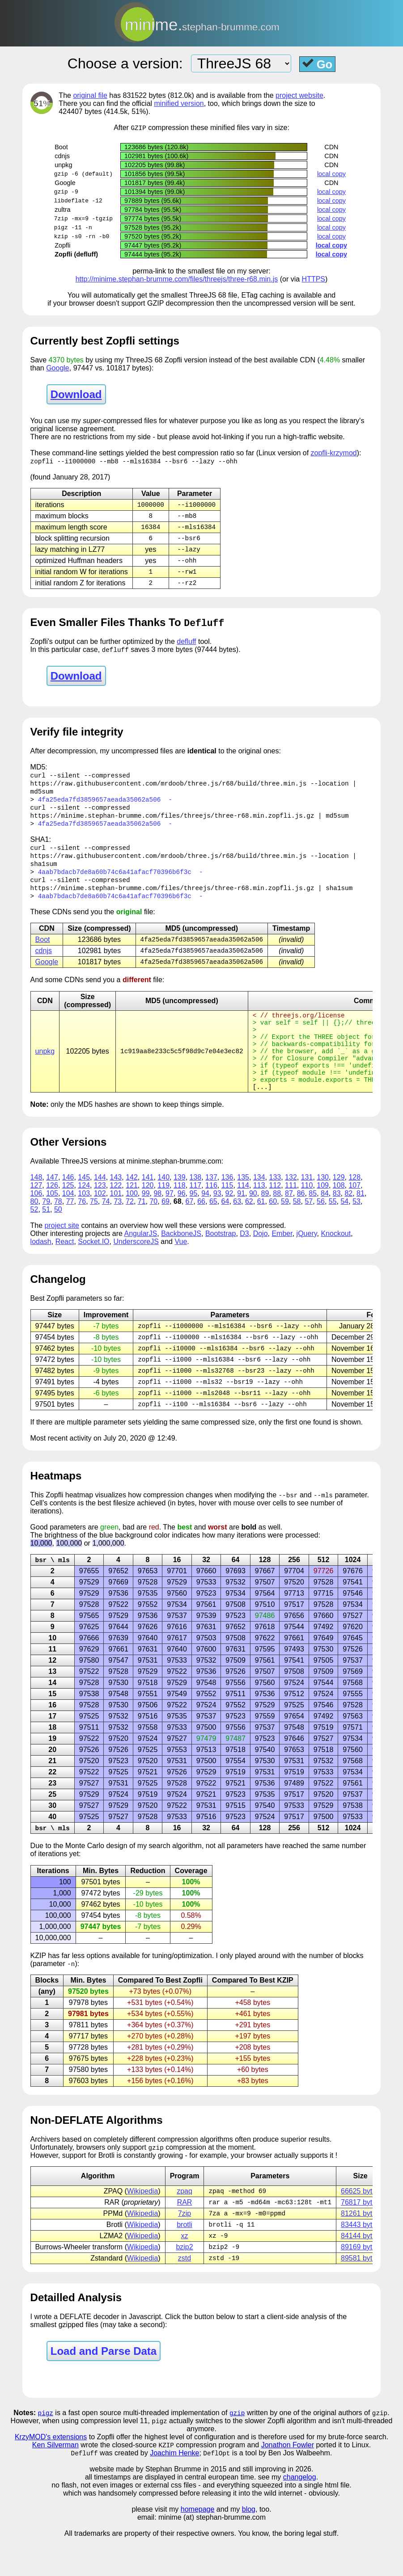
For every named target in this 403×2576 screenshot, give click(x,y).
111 (291, 1213)
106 (36, 1221)
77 (70, 1229)
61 (261, 1229)
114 (243, 1213)
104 (68, 1221)
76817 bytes (360, 2236)
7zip (184, 2248)
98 (157, 1221)
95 (193, 1221)
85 (313, 1221)
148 (36, 1205)
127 (36, 1213)
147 (52, 1205)
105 (52, 1221)
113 (259, 1213)
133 (275, 1205)
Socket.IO (93, 1269)
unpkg (45, 1071)
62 (249, 1229)
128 (354, 1205)
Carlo (95, 1878)
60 (273, 1229)
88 (277, 1221)
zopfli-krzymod (334, 453)
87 (289, 1221)
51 (46, 1237)
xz (184, 2271)
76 (82, 1229)
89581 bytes (360, 2295)
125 (68, 1213)
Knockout (336, 1261)
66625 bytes (360, 2225)
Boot (42, 951)
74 (106, 1229)
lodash (40, 1269)
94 (205, 1221)
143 (116, 1205)
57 (309, 1229)
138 (196, 1205)
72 (130, 1229)
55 (333, 1229)
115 (227, 1213)
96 (182, 1221)
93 (217, 1221)
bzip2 (184, 2283)
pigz (45, 2450)
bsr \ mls (52, 1592)
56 (321, 1229)
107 (354, 1213)
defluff (186, 646)
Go (317, 64)
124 (84, 1213)
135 (243, 1205)
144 (100, 1205)
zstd (184, 2295)
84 (325, 1221)
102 (100, 1221)
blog (248, 2547)
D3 (244, 1261)
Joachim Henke (174, 2491)
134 (259, 1205)
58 (297, 1229)
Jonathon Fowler (287, 2483)
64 (225, 1229)
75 (94, 1229)
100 (132, 1221)
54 (344, 1229)
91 (241, 1221)
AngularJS (140, 1261)
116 (211, 1213)
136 (227, 1205)
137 (211, 1205)
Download (76, 395)
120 (148, 1213)
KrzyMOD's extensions (51, 2474)
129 (339, 1205)
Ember (281, 1261)
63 (237, 1229)
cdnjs (43, 963)
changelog (299, 2515)
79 (46, 1229)
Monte (75, 1878)
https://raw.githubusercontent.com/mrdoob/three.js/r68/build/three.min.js (168, 789)
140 (163, 1205)
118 (180, 1213)
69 (165, 1229)
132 (291, 1205)
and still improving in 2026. (271, 2507)
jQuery (307, 1261)
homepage (198, 2547)
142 (132, 1205)
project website (299, 95)
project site (62, 1253)
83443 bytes (360, 2260)
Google (57, 368)
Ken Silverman (55, 2483)
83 (337, 1221)
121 (132, 1213)
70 (153, 1229)
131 (307, 1205)
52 (34, 1237)
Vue (180, 1269)
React (64, 1269)
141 (148, 1205)
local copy (331, 174)
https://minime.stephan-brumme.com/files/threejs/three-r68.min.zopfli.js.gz (172, 823)
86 (301, 1221)
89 (265, 1221)
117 (196, 1213)
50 (58, 1237)
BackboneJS (181, 1261)
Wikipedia (142, 2225)
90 (253, 1221)
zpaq (184, 2225)
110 (307, 1213)
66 (201, 1229)
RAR (184, 2236)
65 (213, 1229)
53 (356, 1229)
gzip (237, 2450)
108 (339, 1213)
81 (360, 1221)
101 (116, 1221)
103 (84, 1221)
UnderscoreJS (135, 1269)
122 (116, 1213)
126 (52, 1213)
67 (190, 1229)
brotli (184, 2260)
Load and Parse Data (104, 2388)
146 (68, 1205)
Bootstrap (220, 1261)
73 (118, 1229)
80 (34, 1229)
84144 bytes (360, 2271)
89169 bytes (360, 2283)
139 (180, 1205)
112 (275, 1213)
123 (100, 1213)
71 (142, 1229)
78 (58, 1229)
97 (169, 1221)
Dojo (260, 1261)
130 (323, 1205)
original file (90, 95)
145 (84, 1205)
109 (323, 1213)
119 (163, 1213)
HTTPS (313, 279)
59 (285, 1229)
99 (146, 1221)
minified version (179, 103)
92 (229, 1221)
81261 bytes (360, 2248)
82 (348, 1221)
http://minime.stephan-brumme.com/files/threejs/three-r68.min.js (177, 279)
